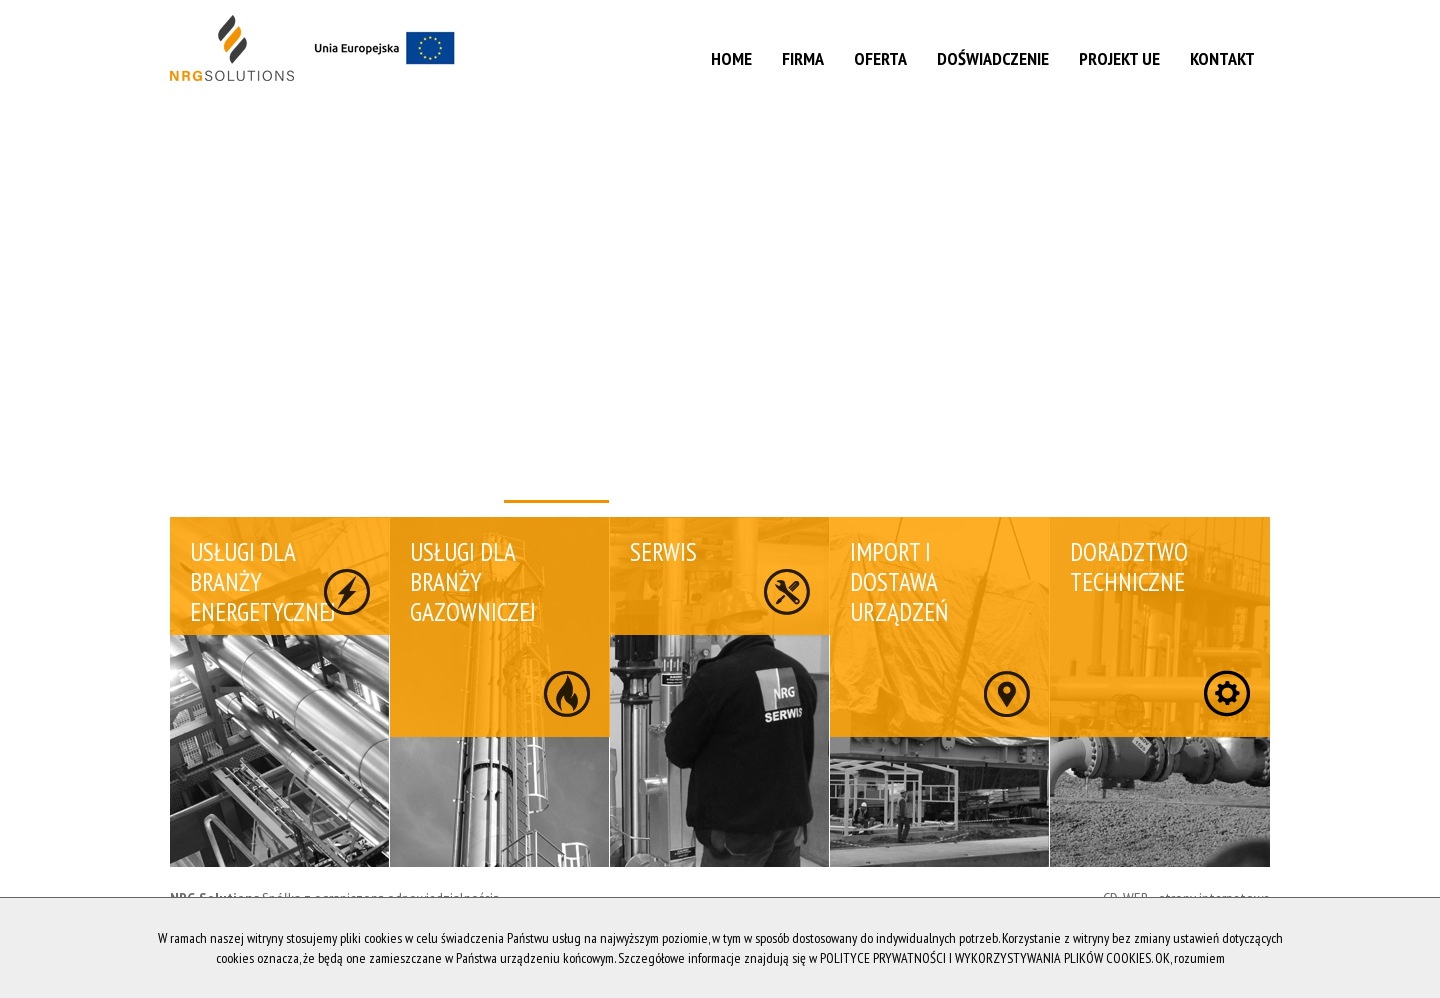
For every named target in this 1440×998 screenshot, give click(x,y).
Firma (803, 58)
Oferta (880, 58)
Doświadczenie (993, 58)
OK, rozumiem (1190, 958)
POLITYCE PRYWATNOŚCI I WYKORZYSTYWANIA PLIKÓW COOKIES (985, 958)
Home (731, 58)
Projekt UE (1119, 58)
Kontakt (1222, 58)
